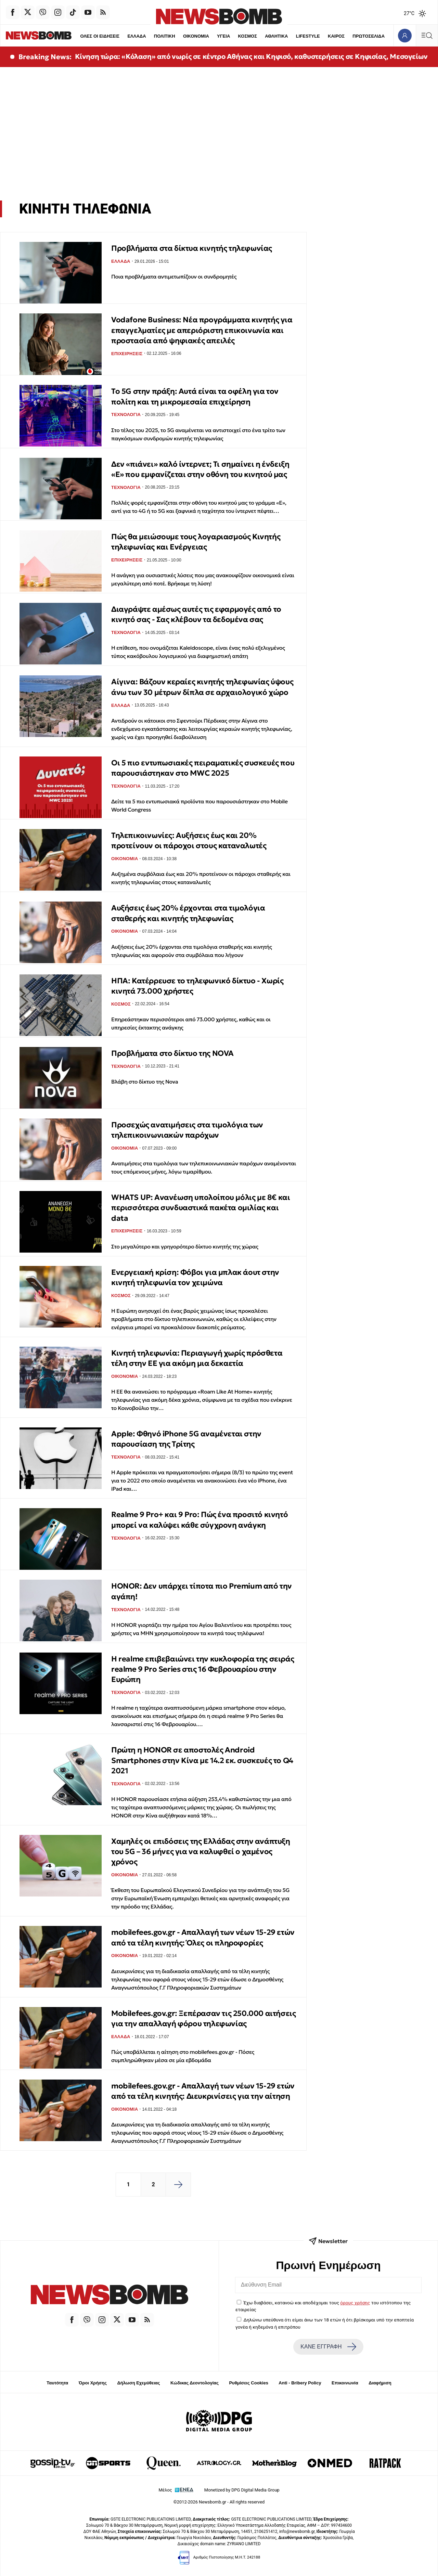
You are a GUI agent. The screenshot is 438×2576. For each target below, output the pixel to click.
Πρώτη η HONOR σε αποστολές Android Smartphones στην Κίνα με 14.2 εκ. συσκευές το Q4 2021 (202, 1760)
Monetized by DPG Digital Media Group (242, 2490)
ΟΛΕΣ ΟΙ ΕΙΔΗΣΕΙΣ (86, 36)
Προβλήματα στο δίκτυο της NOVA (172, 1053)
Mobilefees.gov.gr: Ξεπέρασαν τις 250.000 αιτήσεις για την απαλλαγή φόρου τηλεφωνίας (203, 2018)
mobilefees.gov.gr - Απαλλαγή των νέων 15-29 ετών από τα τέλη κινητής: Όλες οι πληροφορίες (203, 1937)
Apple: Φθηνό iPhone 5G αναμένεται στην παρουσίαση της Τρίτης (186, 1439)
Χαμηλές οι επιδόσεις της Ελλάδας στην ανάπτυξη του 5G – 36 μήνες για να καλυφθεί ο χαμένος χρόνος (200, 1852)
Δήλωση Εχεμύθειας (138, 2382)
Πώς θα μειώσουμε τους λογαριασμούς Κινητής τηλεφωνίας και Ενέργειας (195, 542)
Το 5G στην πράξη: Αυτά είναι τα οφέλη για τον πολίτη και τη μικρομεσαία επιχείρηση (195, 396)
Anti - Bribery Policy (300, 2382)
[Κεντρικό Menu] (427, 35)
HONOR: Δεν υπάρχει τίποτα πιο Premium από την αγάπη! (201, 1591)
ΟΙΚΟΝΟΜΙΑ (182, 36)
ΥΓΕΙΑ (210, 36)
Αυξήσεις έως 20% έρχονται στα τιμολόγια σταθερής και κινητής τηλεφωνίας (188, 913)
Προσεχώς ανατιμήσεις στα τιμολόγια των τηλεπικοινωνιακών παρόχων (187, 1130)
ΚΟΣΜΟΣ (233, 36)
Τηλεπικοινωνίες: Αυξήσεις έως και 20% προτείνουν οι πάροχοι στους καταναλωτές (188, 840)
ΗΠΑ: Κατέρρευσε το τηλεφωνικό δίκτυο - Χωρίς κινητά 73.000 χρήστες (197, 986)
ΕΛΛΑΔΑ (123, 36)
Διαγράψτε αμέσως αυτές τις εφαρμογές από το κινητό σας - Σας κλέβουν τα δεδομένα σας (196, 614)
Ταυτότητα (57, 2382)
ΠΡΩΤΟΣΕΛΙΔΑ (355, 36)
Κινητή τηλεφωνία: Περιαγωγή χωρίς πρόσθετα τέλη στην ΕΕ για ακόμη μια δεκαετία (196, 1358)
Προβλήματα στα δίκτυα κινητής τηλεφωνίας (191, 248)
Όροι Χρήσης (93, 2382)
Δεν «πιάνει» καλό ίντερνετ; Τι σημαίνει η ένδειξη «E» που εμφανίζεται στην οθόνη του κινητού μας (200, 469)
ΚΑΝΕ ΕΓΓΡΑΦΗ (328, 2346)
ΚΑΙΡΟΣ (322, 36)
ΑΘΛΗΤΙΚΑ (263, 36)
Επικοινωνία (345, 2382)
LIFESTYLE (295, 36)
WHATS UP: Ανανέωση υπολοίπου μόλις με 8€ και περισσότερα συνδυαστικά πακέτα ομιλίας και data (200, 1208)
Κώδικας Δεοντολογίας (194, 2382)
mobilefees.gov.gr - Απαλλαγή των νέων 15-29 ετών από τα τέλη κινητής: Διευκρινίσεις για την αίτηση (203, 2091)
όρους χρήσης (355, 2302)
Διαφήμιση (380, 2382)
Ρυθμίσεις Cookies (248, 2382)
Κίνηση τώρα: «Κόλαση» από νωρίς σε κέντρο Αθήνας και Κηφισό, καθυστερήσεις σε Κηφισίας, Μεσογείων (251, 56)
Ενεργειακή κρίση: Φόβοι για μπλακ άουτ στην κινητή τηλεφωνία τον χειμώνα (195, 1277)
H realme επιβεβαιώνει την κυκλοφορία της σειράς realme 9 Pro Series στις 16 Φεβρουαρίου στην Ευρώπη (202, 1669)
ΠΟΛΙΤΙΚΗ (151, 36)
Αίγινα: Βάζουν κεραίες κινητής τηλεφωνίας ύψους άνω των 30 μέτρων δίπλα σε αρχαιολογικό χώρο (202, 687)
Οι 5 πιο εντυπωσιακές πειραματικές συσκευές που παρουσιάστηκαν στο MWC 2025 (202, 768)
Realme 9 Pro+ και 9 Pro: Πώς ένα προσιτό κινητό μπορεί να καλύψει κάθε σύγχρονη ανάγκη (199, 1519)
